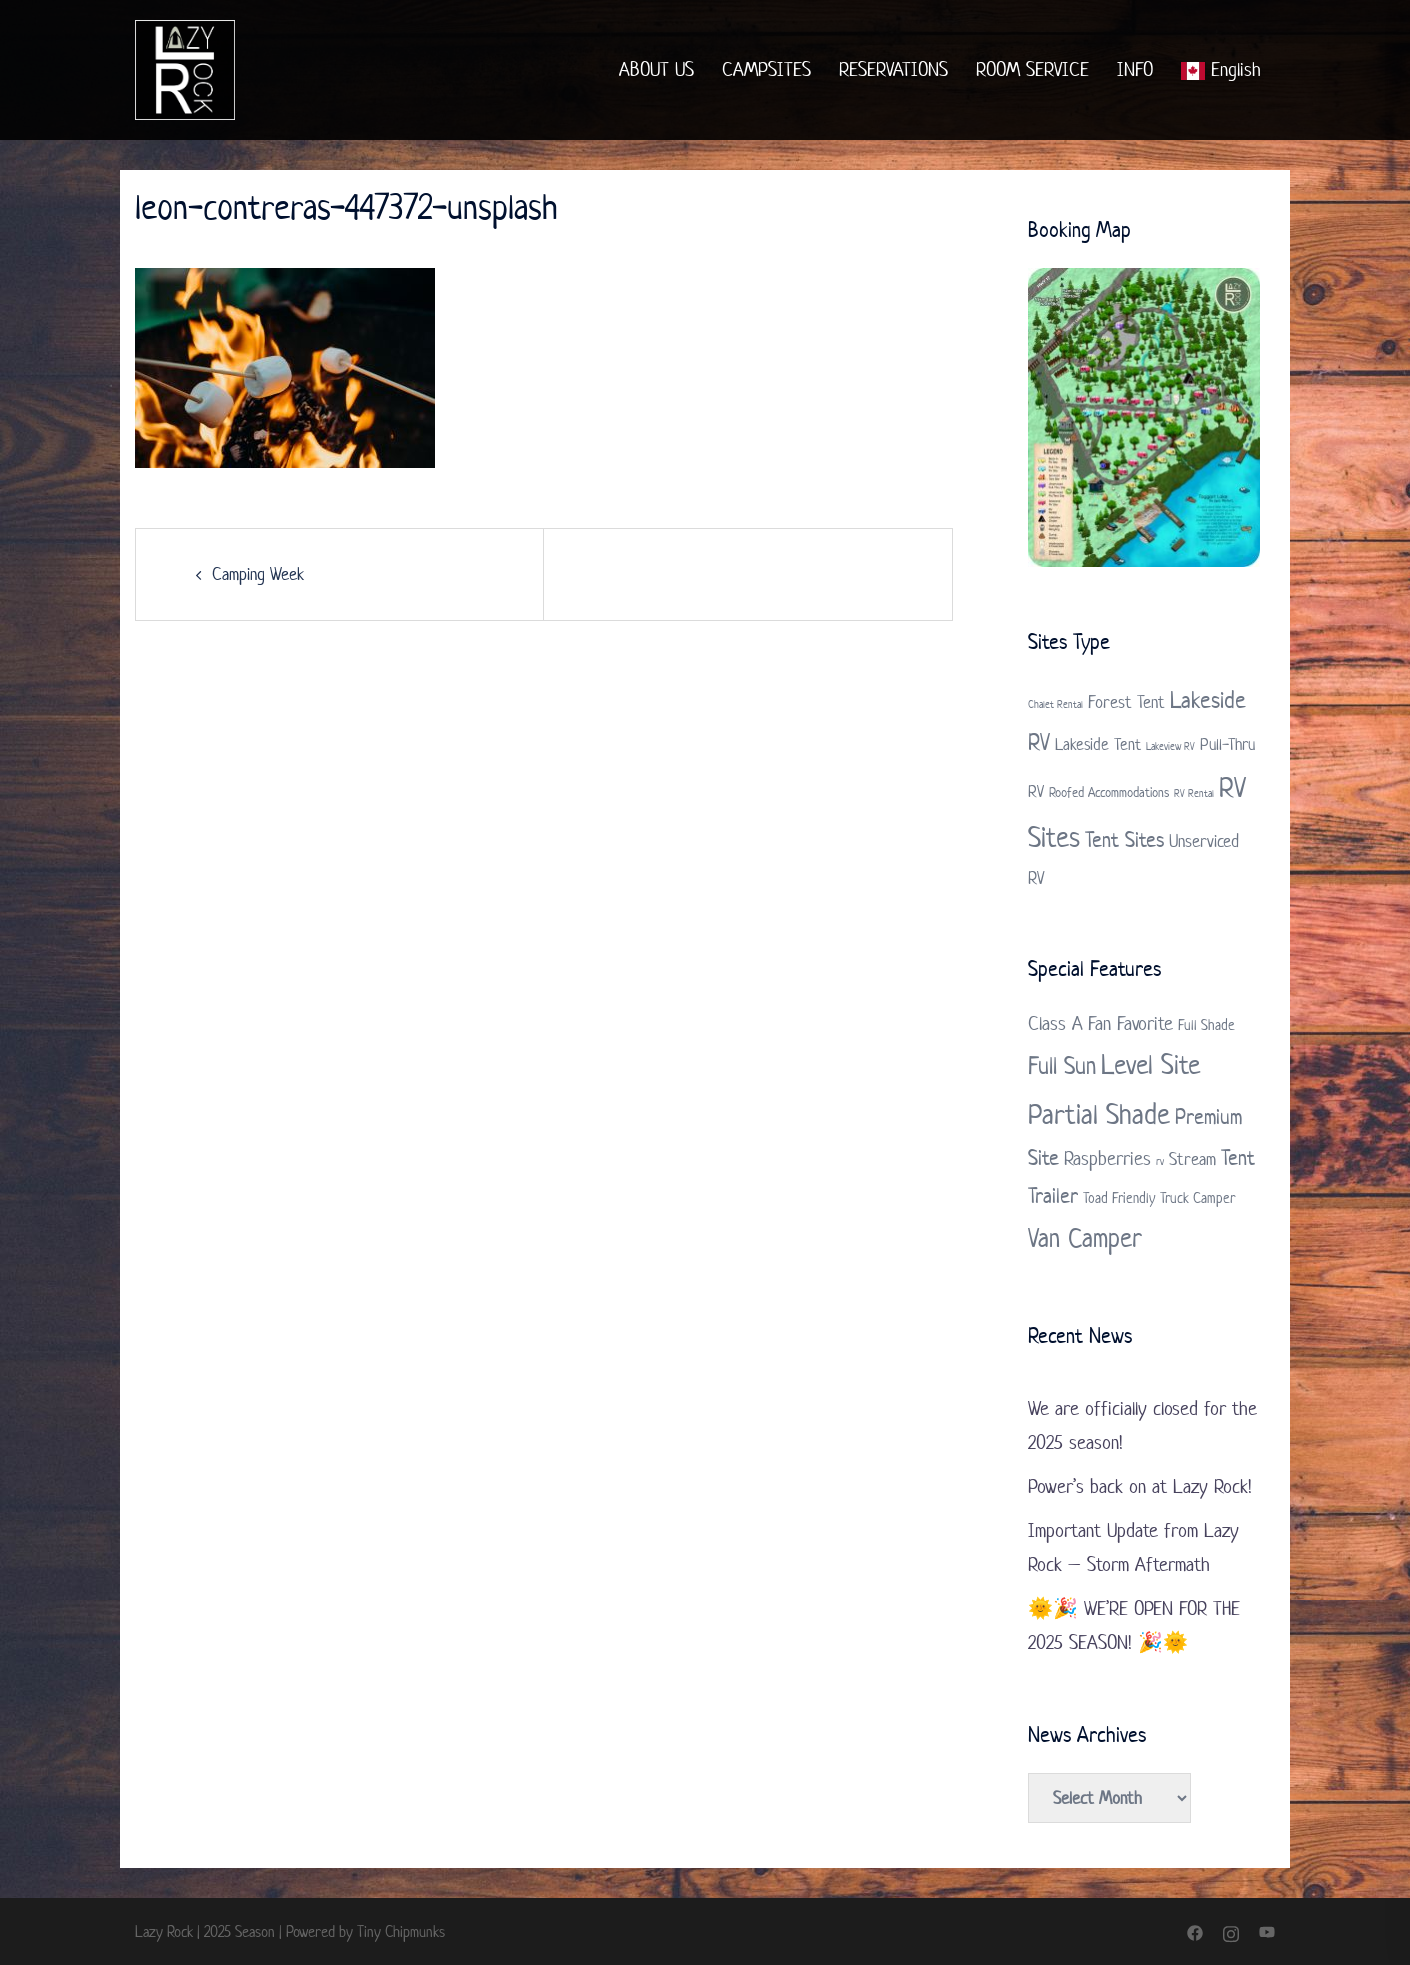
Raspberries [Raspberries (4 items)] (1107, 1158)
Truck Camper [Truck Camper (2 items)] (1197, 1197)
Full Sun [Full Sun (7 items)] (1062, 1065)
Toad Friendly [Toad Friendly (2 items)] (1119, 1197)
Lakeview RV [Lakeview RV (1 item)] (1170, 746)
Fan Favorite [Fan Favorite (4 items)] (1130, 1023)
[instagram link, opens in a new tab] (1231, 1931)
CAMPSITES (766, 69)
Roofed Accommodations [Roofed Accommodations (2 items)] (1109, 792)
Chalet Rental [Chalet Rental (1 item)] (1055, 704)
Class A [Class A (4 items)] (1055, 1023)
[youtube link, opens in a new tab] (1267, 1931)
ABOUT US (656, 69)
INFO (1135, 69)
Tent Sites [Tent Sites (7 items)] (1124, 839)
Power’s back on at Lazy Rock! (1140, 1486)
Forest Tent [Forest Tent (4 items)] (1126, 702)
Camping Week (258, 574)
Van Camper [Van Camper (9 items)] (1085, 1237)
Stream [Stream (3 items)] (1192, 1159)
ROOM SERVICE (1032, 69)
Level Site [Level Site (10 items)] (1150, 1064)
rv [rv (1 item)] (1160, 1161)
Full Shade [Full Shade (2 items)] (1206, 1024)
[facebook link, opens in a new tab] (1195, 1931)
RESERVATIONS (893, 69)
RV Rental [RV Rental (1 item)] (1194, 793)
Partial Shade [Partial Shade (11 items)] (1099, 1114)
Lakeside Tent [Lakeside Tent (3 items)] (1098, 744)
